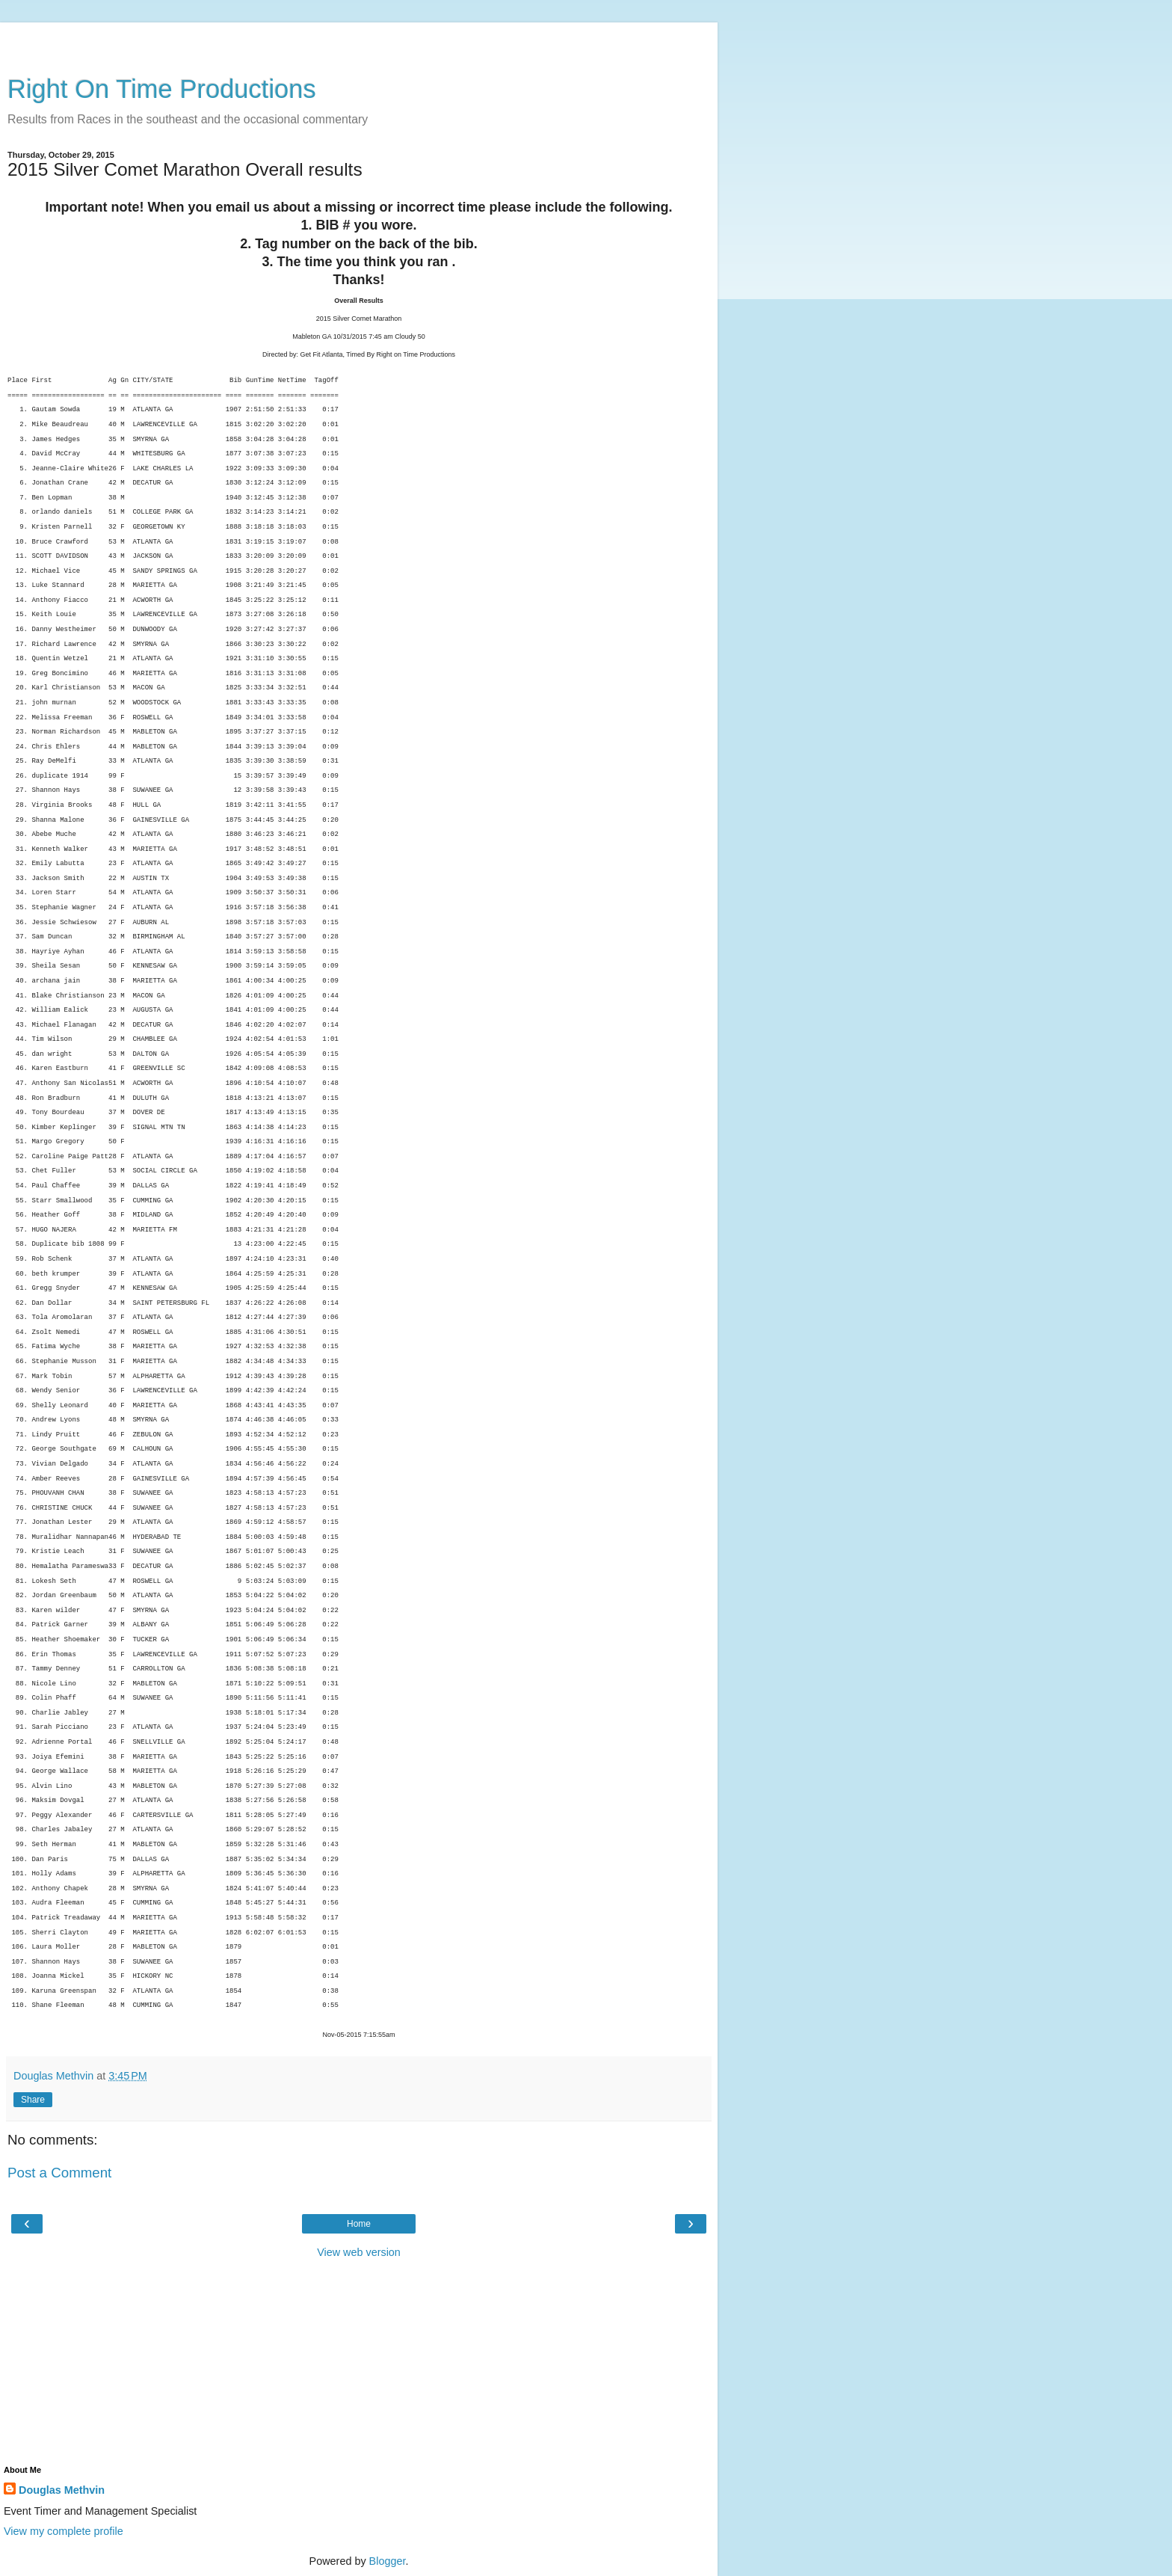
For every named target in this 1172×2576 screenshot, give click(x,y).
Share (33, 2099)
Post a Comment (59, 2172)
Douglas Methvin (62, 2490)
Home (359, 2224)
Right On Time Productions (161, 89)
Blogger (387, 2561)
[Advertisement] (358, 41)
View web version (359, 2252)
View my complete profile (63, 2531)
